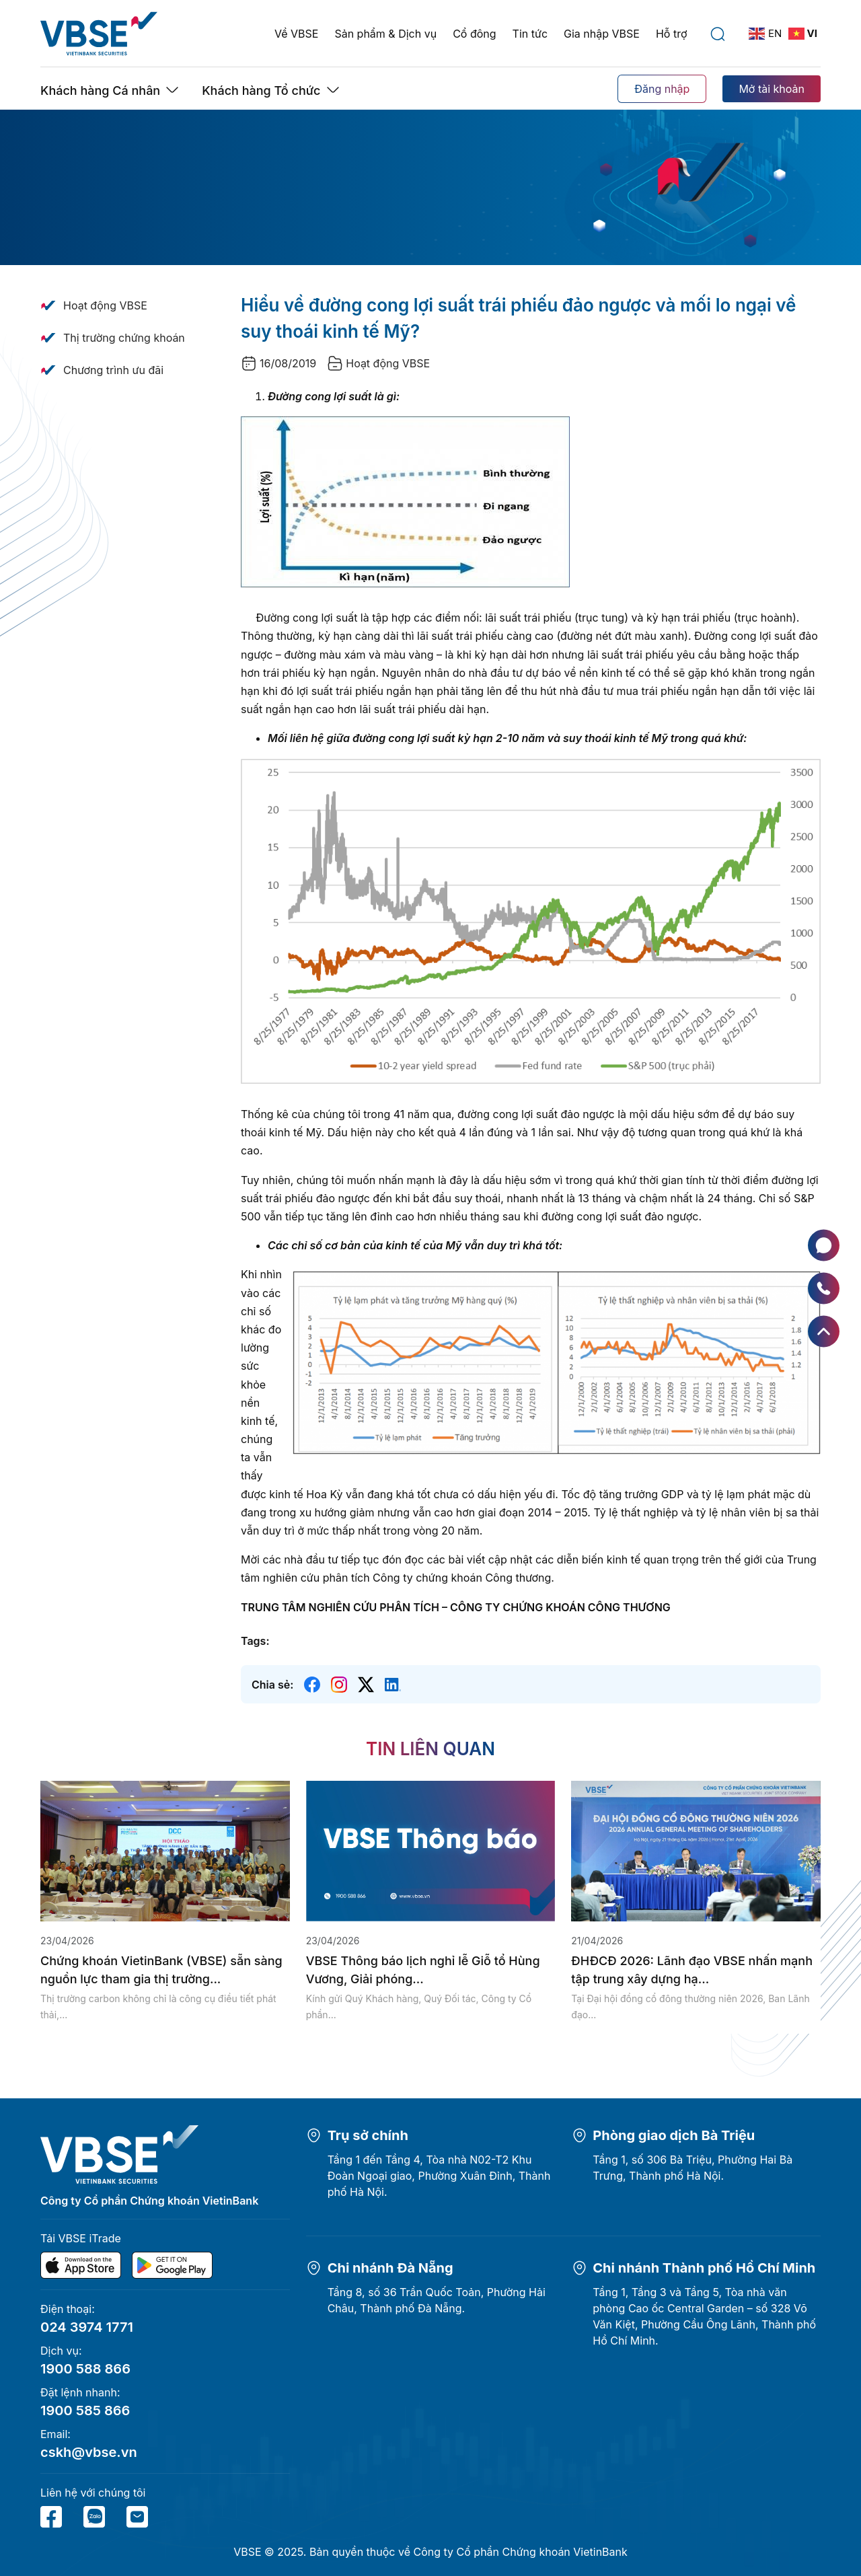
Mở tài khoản (771, 89)
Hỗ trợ (671, 33)
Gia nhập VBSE (602, 33)
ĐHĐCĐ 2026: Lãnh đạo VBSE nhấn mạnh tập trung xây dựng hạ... (692, 1970)
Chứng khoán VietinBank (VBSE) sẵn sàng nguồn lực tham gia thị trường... (161, 1970)
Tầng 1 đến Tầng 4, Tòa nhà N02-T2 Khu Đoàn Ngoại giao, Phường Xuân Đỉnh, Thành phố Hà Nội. (439, 2176)
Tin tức (530, 33)
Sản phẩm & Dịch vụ (385, 33)
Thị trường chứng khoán (124, 337)
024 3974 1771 (86, 2327)
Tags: (255, 1641)
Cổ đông (474, 33)
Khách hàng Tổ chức (261, 90)
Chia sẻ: (272, 1684)
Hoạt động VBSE (105, 305)
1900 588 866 (85, 2369)
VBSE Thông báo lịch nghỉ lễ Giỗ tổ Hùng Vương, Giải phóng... (423, 1970)
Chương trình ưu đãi (113, 370)
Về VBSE (296, 33)
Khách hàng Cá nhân (100, 90)
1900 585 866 (85, 2410)
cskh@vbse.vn (88, 2452)
